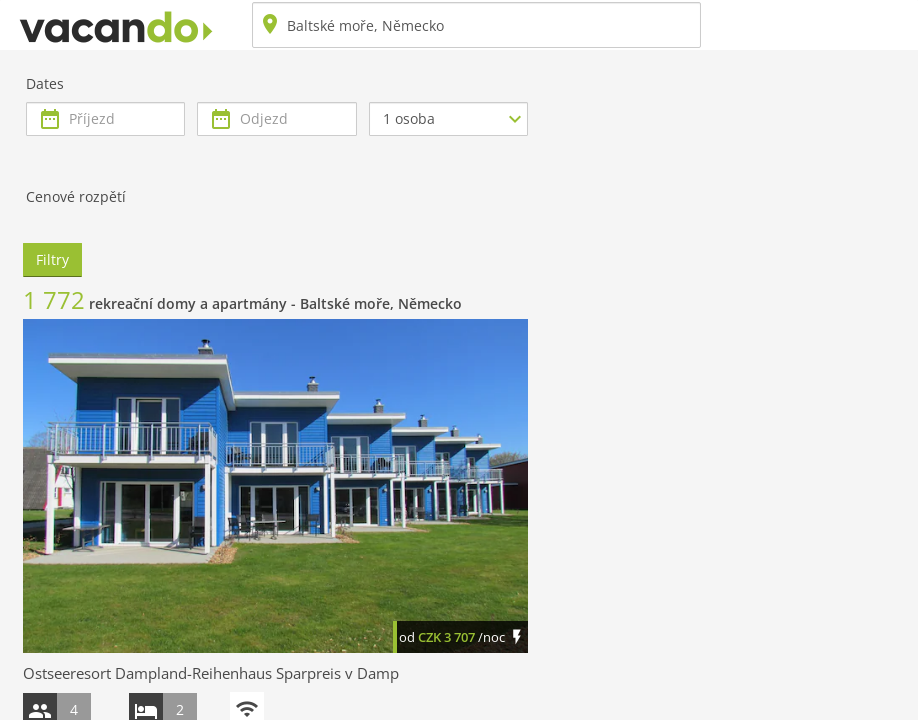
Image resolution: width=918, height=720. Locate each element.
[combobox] (476, 25)
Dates (45, 83)
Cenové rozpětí (76, 196)
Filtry (52, 259)
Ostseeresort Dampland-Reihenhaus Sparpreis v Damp (211, 673)
